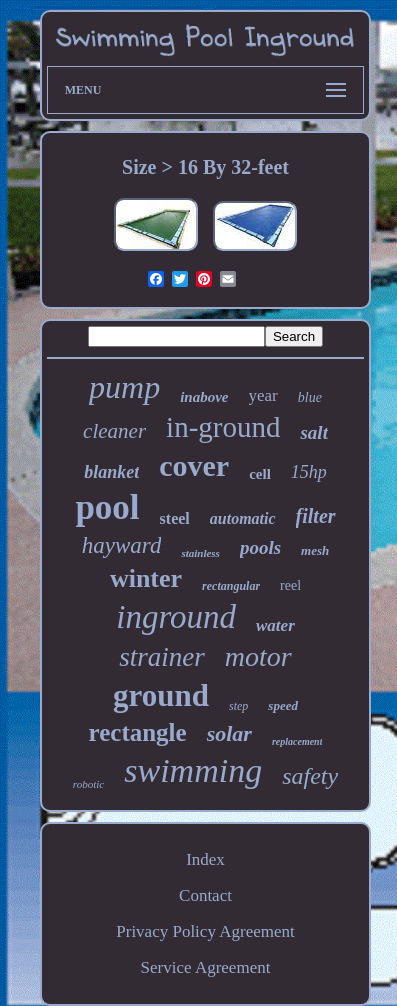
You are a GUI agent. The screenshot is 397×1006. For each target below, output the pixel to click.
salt (313, 432)
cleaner (114, 431)
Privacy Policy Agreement (205, 931)
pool (107, 507)
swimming (193, 770)
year (263, 395)
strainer (162, 657)
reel (290, 585)
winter (146, 578)
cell (260, 474)
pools (260, 547)
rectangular (231, 586)
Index (205, 859)
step (238, 706)
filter (316, 516)
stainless (200, 553)
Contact (205, 895)
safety (310, 776)
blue (310, 397)
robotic (88, 784)
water (275, 625)
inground (176, 617)
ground (161, 695)
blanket (111, 472)
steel (175, 518)
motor (258, 656)
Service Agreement (206, 967)
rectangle (138, 732)
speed (283, 705)
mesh (315, 550)
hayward (122, 545)
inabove (204, 397)
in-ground (223, 427)
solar (229, 733)
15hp (309, 472)
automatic (243, 518)
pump (124, 387)
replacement (297, 741)
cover (194, 465)
